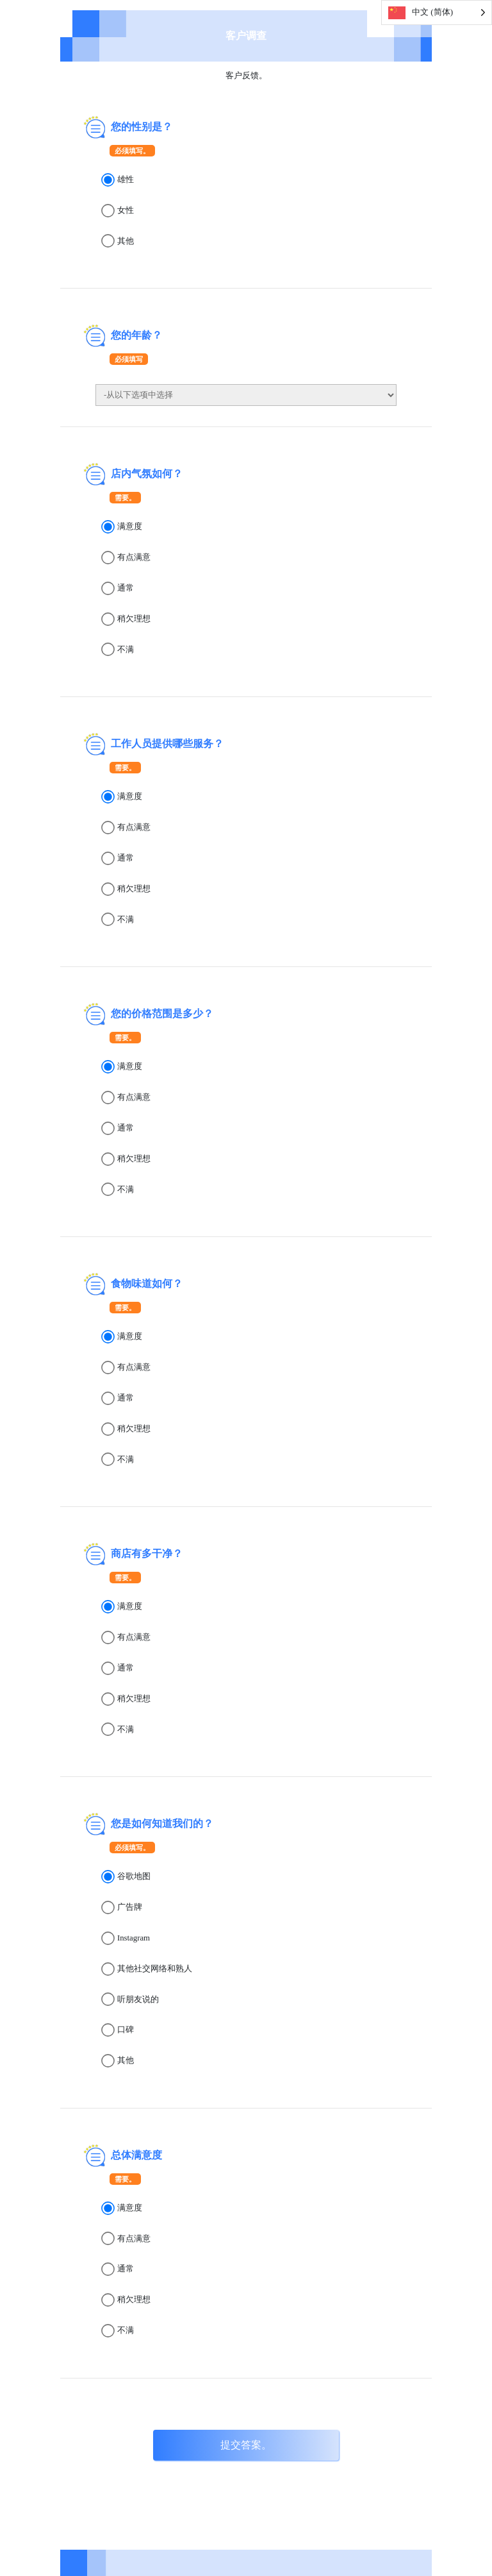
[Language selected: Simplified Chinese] (436, 12)
